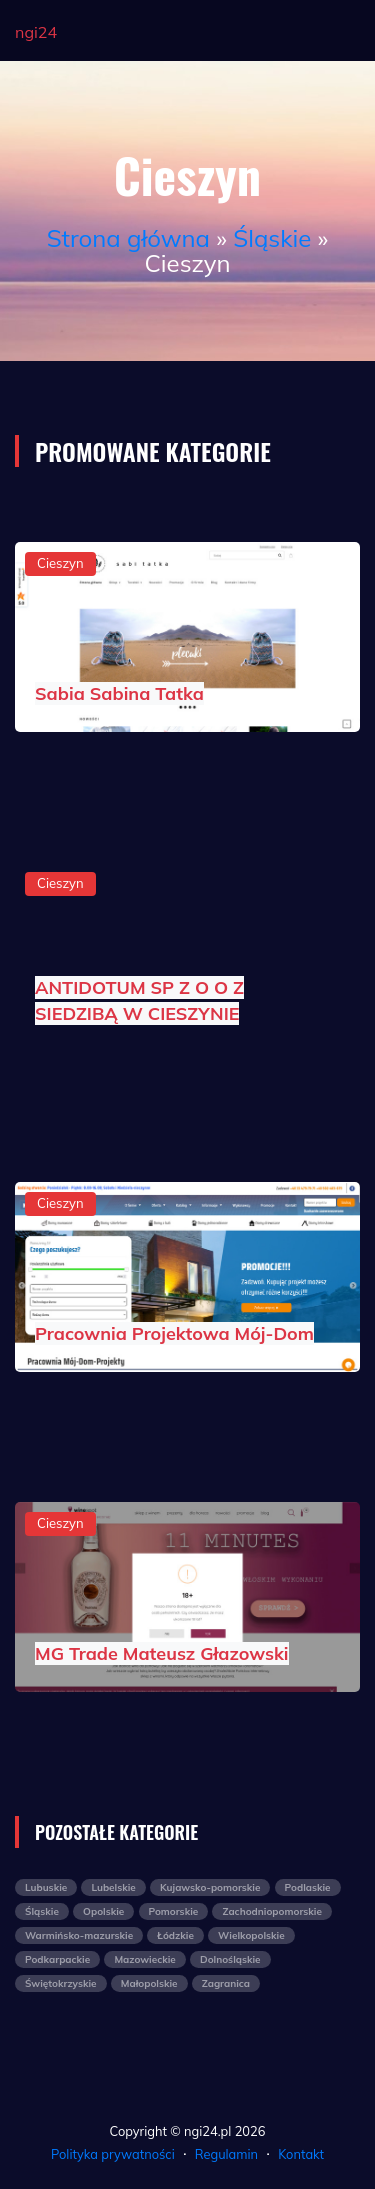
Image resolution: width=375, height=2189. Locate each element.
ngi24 (36, 32)
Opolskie (103, 1911)
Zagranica (226, 1983)
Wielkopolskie (251, 1935)
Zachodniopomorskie (271, 1911)
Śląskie (272, 238)
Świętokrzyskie (61, 1983)
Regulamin (226, 2154)
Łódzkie (175, 1935)
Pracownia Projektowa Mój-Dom (174, 1333)
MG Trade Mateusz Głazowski (162, 1653)
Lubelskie (113, 1887)
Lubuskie (46, 1887)
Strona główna (128, 238)
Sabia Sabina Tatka (119, 693)
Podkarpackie (57, 1959)
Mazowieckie (144, 1959)
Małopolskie (149, 1983)
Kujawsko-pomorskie (210, 1887)
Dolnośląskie (230, 1959)
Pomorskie (174, 1911)
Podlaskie (308, 1887)
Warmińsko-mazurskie (79, 1935)
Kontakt (301, 2154)
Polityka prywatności (113, 2154)
